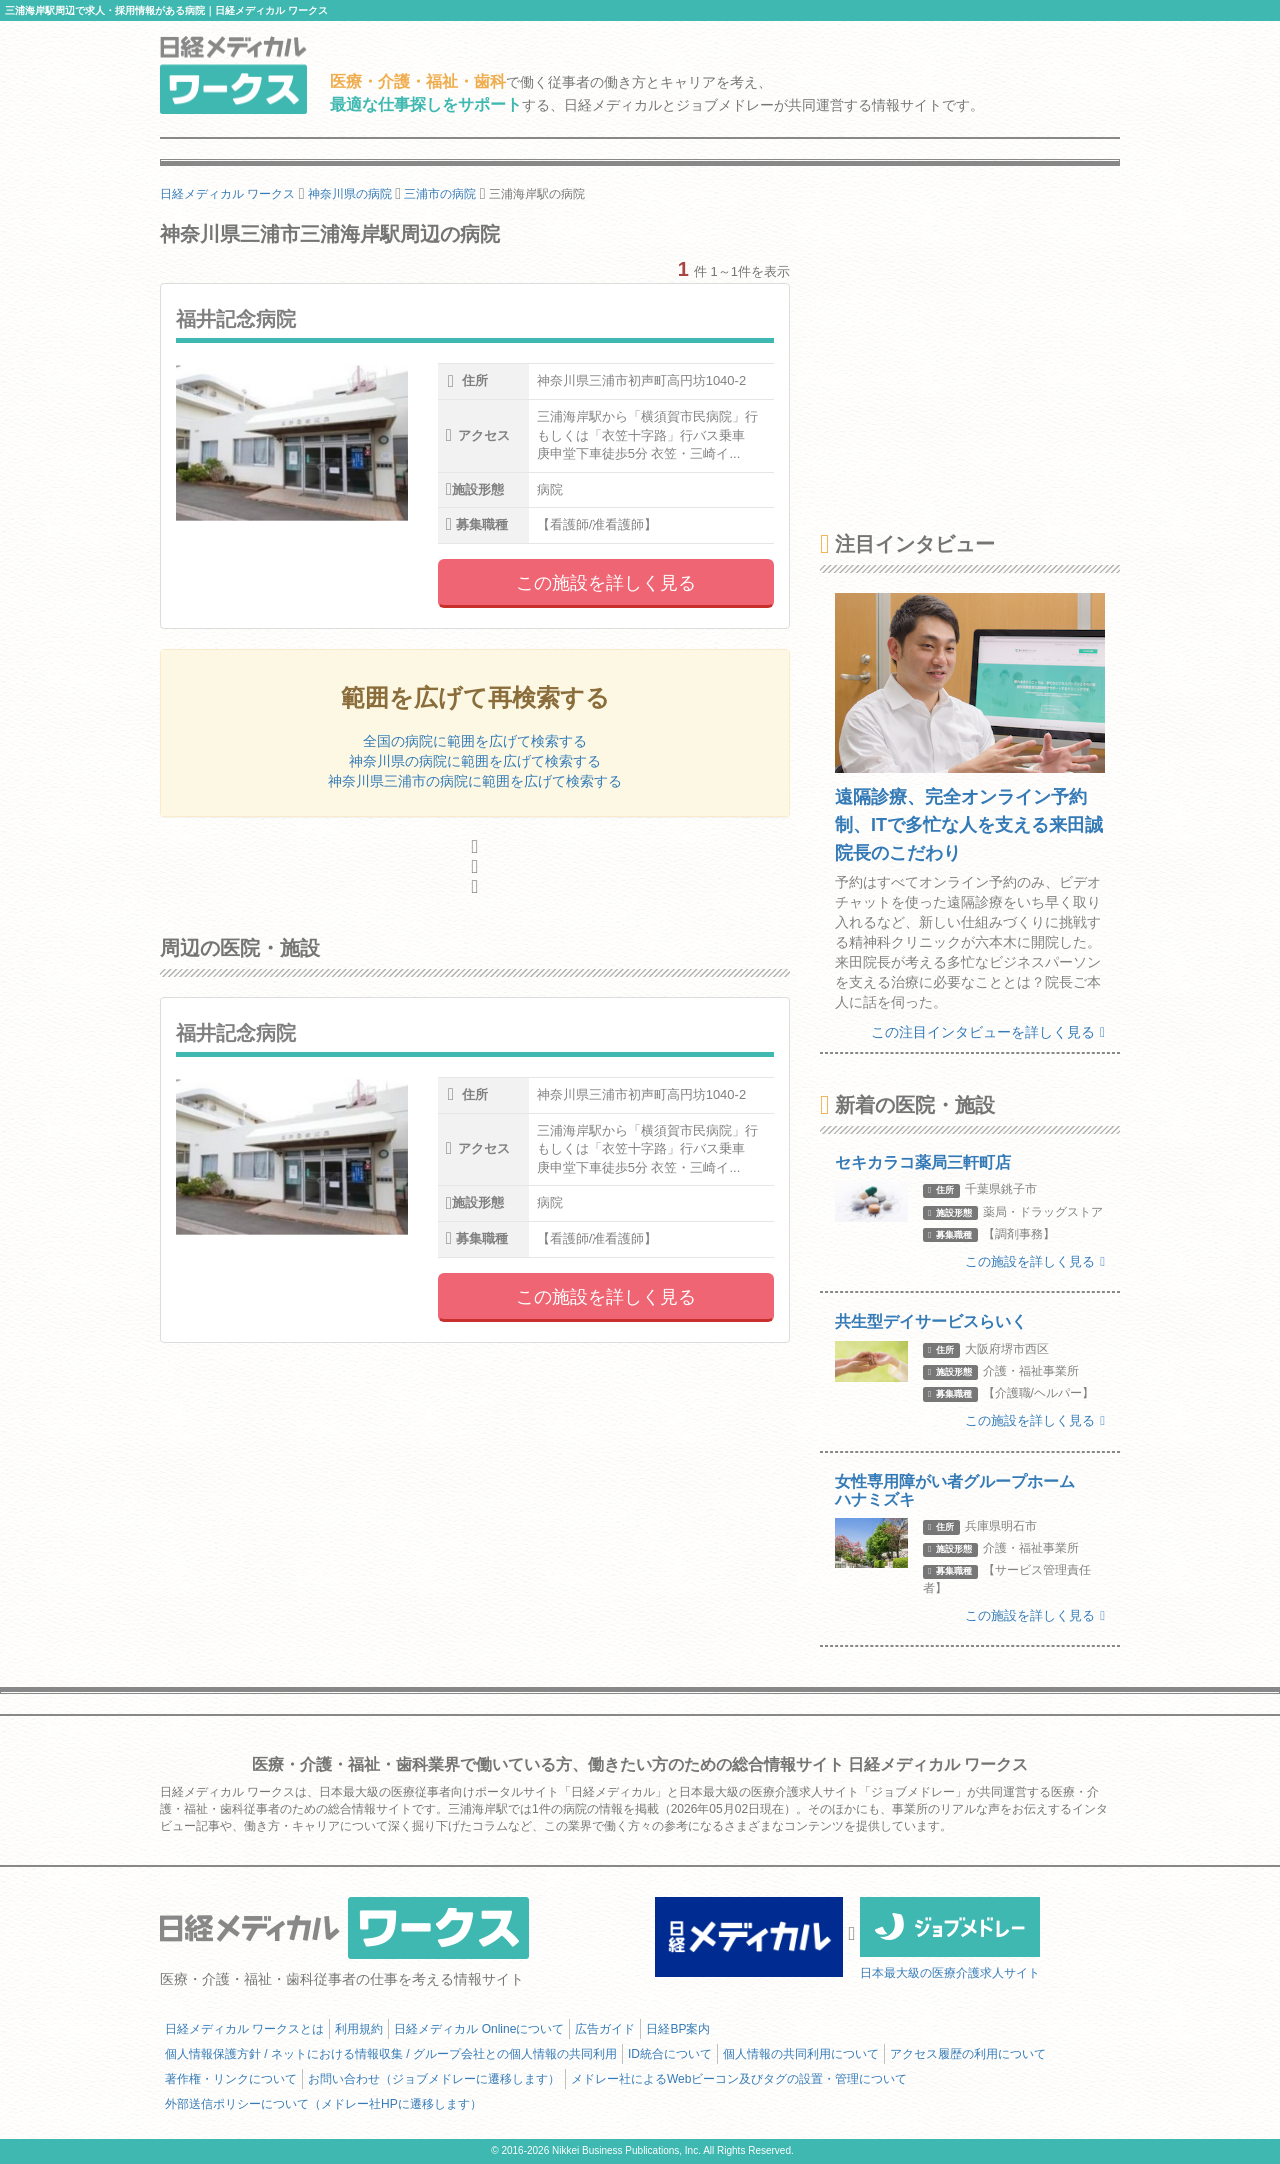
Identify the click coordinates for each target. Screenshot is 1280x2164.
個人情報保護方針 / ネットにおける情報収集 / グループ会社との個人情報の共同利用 (391, 2054)
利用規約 (359, 2029)
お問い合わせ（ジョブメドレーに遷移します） (434, 2079)
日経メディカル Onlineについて (479, 2029)
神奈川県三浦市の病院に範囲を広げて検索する (475, 781)
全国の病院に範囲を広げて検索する (475, 741)
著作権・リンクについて (231, 2079)
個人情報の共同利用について (801, 2054)
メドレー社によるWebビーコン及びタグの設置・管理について (739, 2079)
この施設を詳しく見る (606, 583)
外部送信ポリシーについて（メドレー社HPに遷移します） (323, 2104)
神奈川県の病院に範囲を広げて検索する (475, 761)
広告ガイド (605, 2029)
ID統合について (670, 2054)
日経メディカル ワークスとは (244, 2029)
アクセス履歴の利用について (968, 2054)
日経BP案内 (678, 2029)
